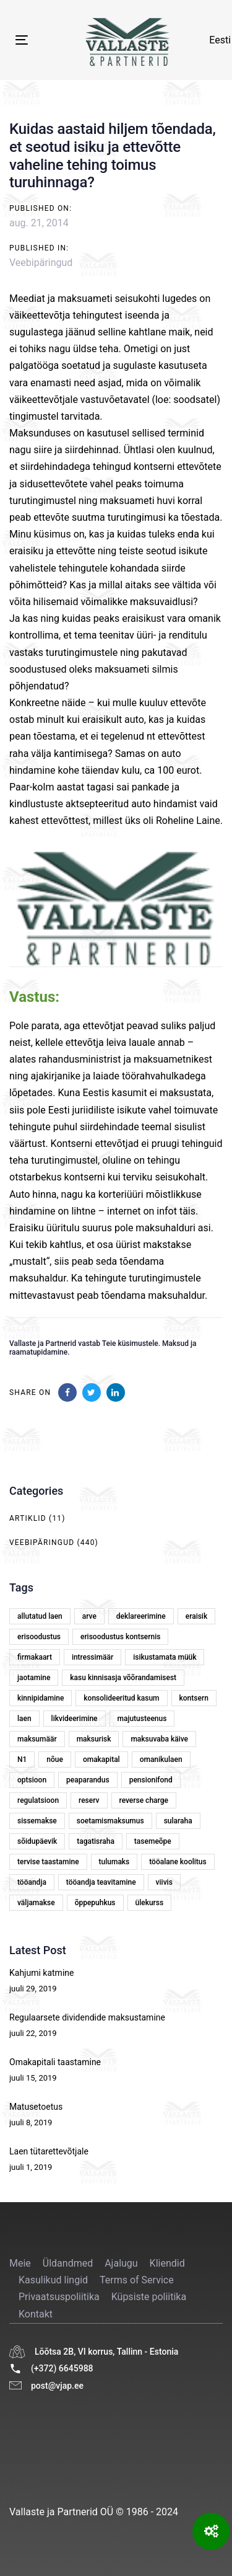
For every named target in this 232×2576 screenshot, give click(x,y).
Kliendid (167, 2263)
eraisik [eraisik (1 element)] (196, 1616)
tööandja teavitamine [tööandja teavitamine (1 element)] (101, 1882)
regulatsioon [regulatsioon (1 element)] (38, 1800)
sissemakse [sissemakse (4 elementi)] (37, 1821)
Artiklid (27, 1518)
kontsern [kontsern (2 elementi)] (193, 1698)
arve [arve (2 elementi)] (89, 1616)
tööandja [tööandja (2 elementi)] (31, 1882)
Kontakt (36, 2314)
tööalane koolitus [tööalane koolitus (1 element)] (177, 1861)
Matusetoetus (35, 2107)
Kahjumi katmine (41, 1973)
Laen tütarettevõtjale (48, 2151)
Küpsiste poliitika (148, 2297)
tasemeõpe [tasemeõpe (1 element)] (152, 1841)
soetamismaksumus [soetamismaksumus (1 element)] (110, 1821)
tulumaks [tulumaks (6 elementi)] (114, 1861)
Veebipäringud (40, 262)
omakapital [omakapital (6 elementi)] (101, 1759)
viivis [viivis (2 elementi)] (164, 1882)
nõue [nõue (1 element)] (54, 1759)
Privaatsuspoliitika (59, 2297)
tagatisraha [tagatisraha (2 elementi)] (95, 1841)
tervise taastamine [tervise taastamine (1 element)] (48, 1861)
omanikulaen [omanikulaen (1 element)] (161, 1759)
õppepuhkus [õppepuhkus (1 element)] (95, 1902)
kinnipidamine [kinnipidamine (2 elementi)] (40, 1698)
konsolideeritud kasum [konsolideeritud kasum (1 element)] (121, 1698)
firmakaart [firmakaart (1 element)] (34, 1657)
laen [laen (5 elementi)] (24, 1718)
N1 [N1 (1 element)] (22, 1759)
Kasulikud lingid (53, 2280)
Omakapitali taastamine (55, 2062)
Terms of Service (137, 2280)
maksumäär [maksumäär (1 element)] (37, 1739)
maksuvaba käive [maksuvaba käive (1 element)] (159, 1739)
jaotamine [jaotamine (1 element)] (33, 1677)
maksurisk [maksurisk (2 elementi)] (94, 1739)
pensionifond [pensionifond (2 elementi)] (151, 1780)
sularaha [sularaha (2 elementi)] (178, 1821)
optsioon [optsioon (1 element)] (31, 1780)
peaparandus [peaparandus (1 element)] (88, 1780)
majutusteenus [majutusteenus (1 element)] (142, 1718)
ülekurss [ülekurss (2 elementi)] (149, 1902)
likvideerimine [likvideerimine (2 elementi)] (74, 1718)
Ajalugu (121, 2263)
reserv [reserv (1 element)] (89, 1800)
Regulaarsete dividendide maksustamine (87, 2017)
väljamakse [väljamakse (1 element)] (36, 1902)
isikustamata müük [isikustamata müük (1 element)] (164, 1657)
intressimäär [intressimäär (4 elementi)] (92, 1657)
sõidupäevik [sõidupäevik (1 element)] (37, 1841)
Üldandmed (68, 2263)
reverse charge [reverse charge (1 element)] (143, 1800)
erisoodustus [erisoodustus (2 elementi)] (39, 1636)
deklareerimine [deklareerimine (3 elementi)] (141, 1616)
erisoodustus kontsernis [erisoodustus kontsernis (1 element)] (120, 1636)
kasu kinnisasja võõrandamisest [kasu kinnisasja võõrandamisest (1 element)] (123, 1677)
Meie (20, 2263)
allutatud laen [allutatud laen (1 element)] (39, 1616)
